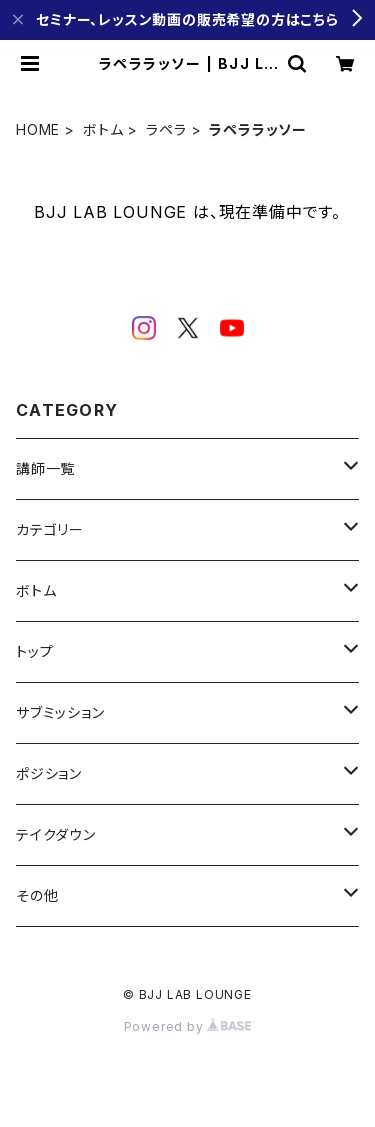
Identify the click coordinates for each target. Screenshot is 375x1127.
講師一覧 (45, 468)
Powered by (188, 1026)
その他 (37, 895)
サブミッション (60, 712)
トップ (34, 651)
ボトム (103, 129)
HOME (38, 129)
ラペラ (166, 129)
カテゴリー (50, 529)
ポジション (49, 773)
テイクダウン (56, 834)
